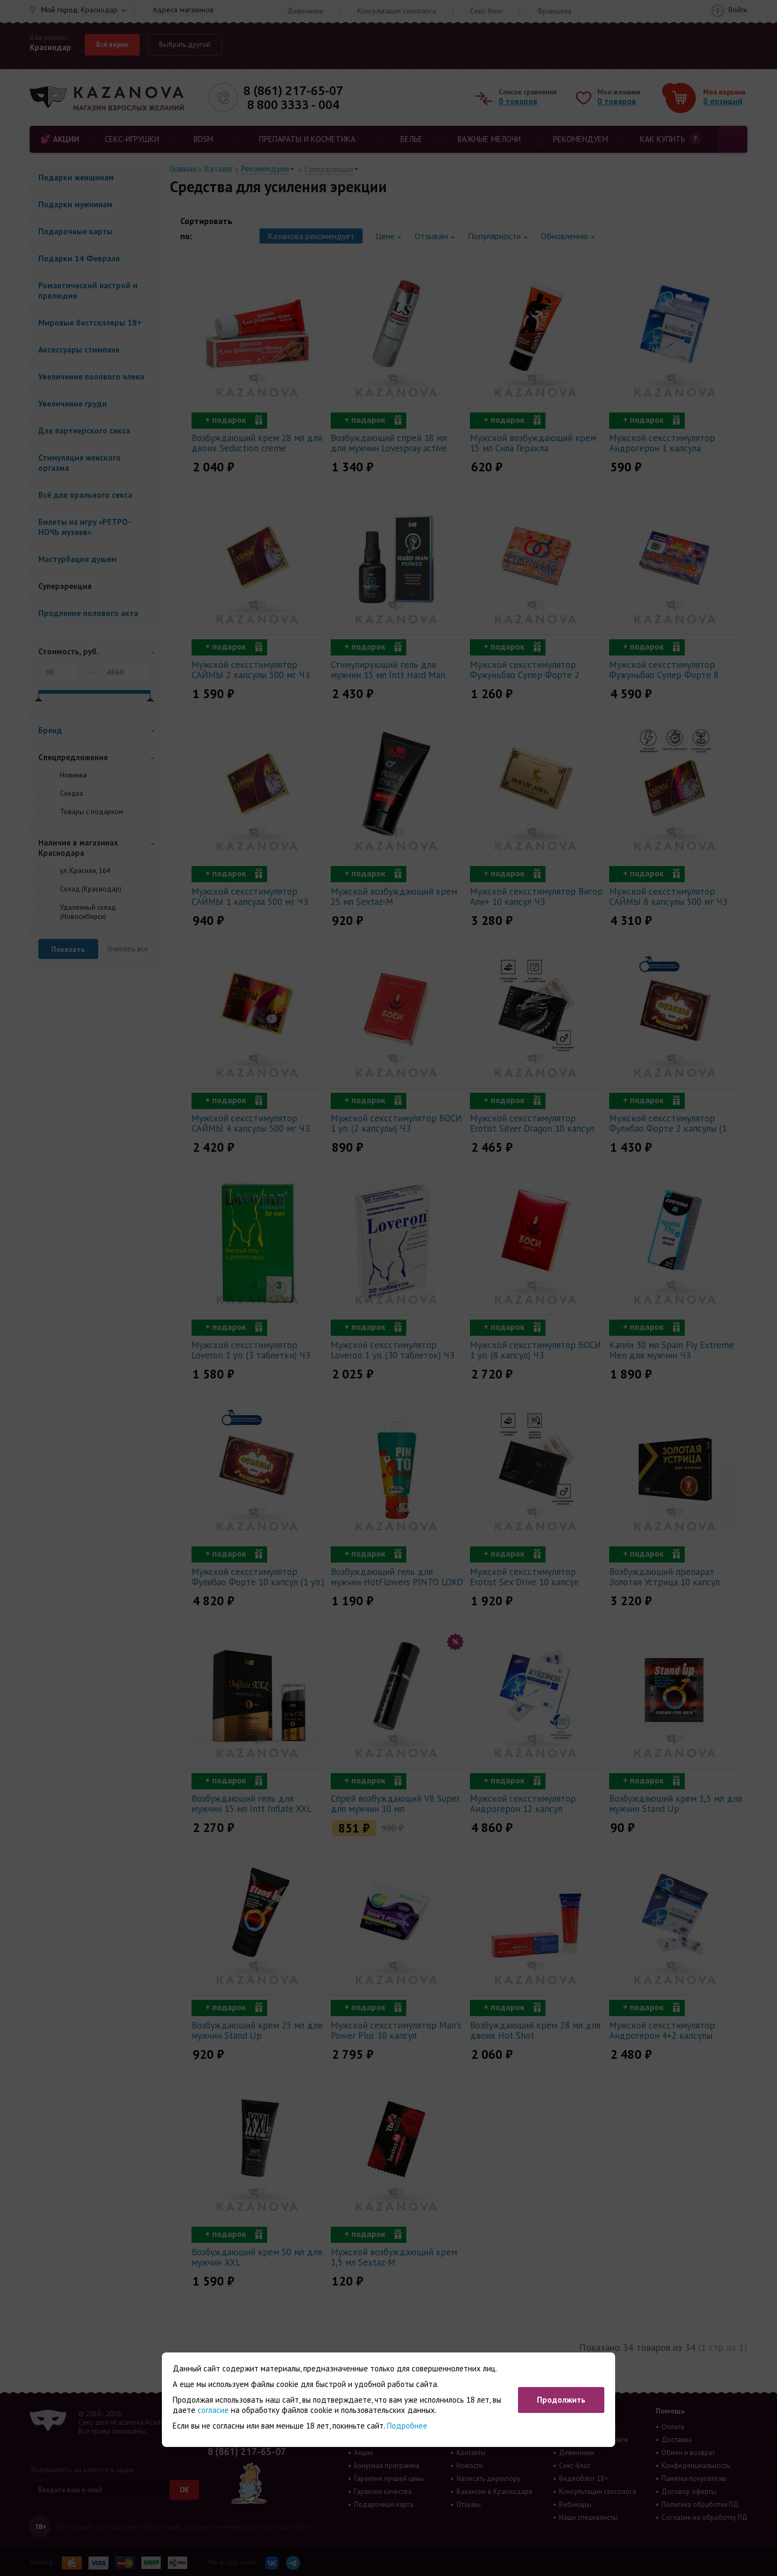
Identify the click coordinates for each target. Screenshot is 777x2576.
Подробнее (407, 2426)
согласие (213, 2410)
